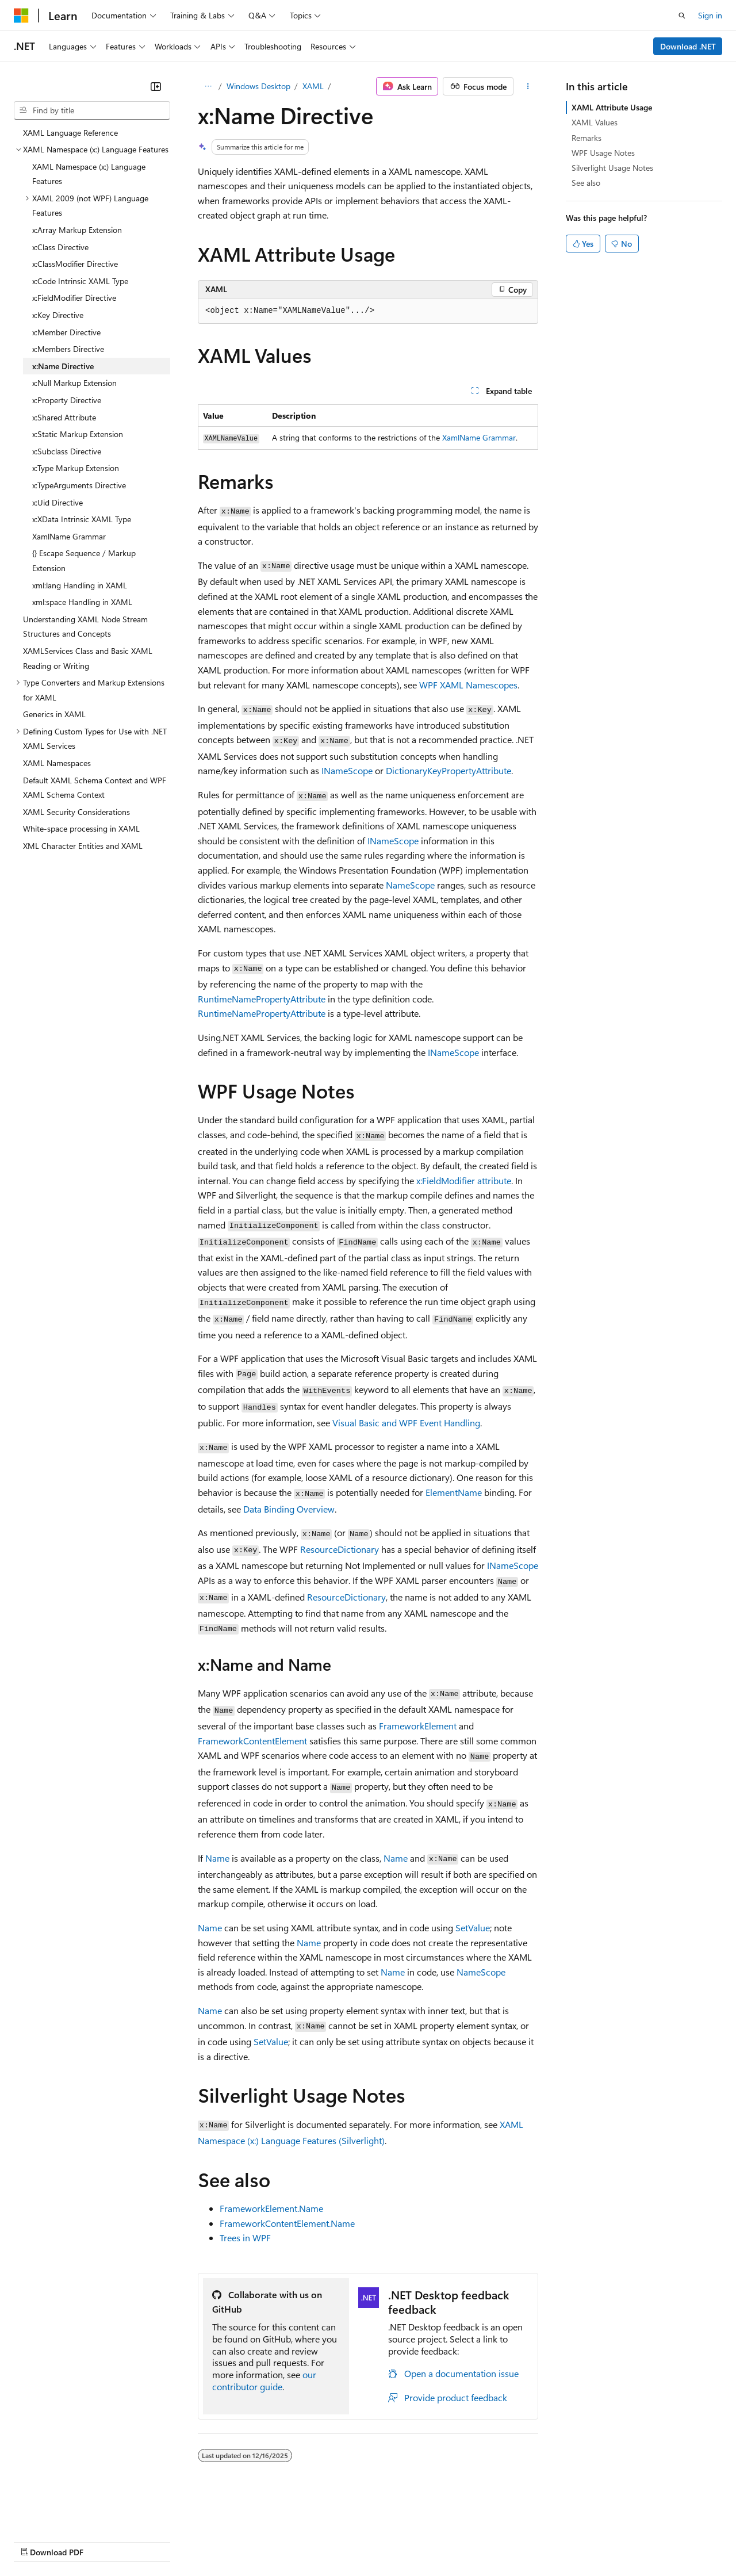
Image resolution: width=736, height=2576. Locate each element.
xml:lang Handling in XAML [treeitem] (79, 585)
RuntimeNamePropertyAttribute (261, 999)
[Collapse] (155, 86)
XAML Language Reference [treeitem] (70, 132)
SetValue (472, 1928)
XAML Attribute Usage (612, 107)
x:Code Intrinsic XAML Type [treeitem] (80, 280)
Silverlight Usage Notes (612, 167)
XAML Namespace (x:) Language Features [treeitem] (88, 174)
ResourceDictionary (339, 1549)
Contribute (206, 2541)
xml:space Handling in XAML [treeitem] (82, 601)
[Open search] (681, 15)
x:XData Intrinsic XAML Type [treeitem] (81, 519)
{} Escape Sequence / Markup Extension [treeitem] (84, 560)
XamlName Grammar (479, 437)
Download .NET (688, 46)
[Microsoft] (21, 15)
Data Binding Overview (289, 1509)
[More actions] (528, 86)
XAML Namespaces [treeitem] (57, 762)
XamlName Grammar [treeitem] (69, 536)
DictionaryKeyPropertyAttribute (448, 770)
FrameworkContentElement (252, 1741)
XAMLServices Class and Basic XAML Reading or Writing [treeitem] (87, 658)
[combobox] (92, 110)
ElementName (453, 1492)
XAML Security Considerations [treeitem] (76, 811)
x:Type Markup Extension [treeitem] (75, 467)
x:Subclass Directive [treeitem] (66, 451)
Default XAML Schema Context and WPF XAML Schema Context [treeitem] (94, 788)
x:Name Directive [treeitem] (63, 366)
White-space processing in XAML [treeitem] (81, 828)
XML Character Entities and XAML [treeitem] (83, 845)
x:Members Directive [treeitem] (68, 348)
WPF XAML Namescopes (468, 685)
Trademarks (477, 2541)
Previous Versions (104, 2541)
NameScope (410, 885)
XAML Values (595, 122)
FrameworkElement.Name (271, 2208)
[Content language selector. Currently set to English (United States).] (66, 2513)
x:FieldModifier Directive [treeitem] (74, 297)
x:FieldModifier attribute (463, 1180)
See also (586, 182)
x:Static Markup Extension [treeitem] (77, 433)
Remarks (586, 137)
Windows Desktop (258, 86)
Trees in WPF (245, 2237)
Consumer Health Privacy (330, 2541)
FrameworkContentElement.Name (287, 2223)
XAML (313, 86)
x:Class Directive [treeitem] (60, 247)
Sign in (710, 15)
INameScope (347, 770)
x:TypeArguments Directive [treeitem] (79, 485)
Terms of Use (420, 2541)
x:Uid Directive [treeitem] (57, 502)
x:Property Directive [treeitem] (66, 400)
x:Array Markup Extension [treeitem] (77, 229)
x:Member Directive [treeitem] (66, 332)
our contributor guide (264, 2380)
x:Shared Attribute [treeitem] (64, 417)
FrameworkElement (418, 1726)
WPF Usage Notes (603, 152)
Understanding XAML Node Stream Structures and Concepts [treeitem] (85, 627)
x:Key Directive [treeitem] (57, 314)
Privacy (251, 2541)
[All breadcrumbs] (208, 86)
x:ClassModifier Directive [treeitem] (75, 263)
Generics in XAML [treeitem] (54, 714)
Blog (156, 2541)
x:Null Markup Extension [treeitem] (74, 382)
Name (217, 1858)
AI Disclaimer (37, 2541)
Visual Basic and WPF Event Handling (406, 1423)
